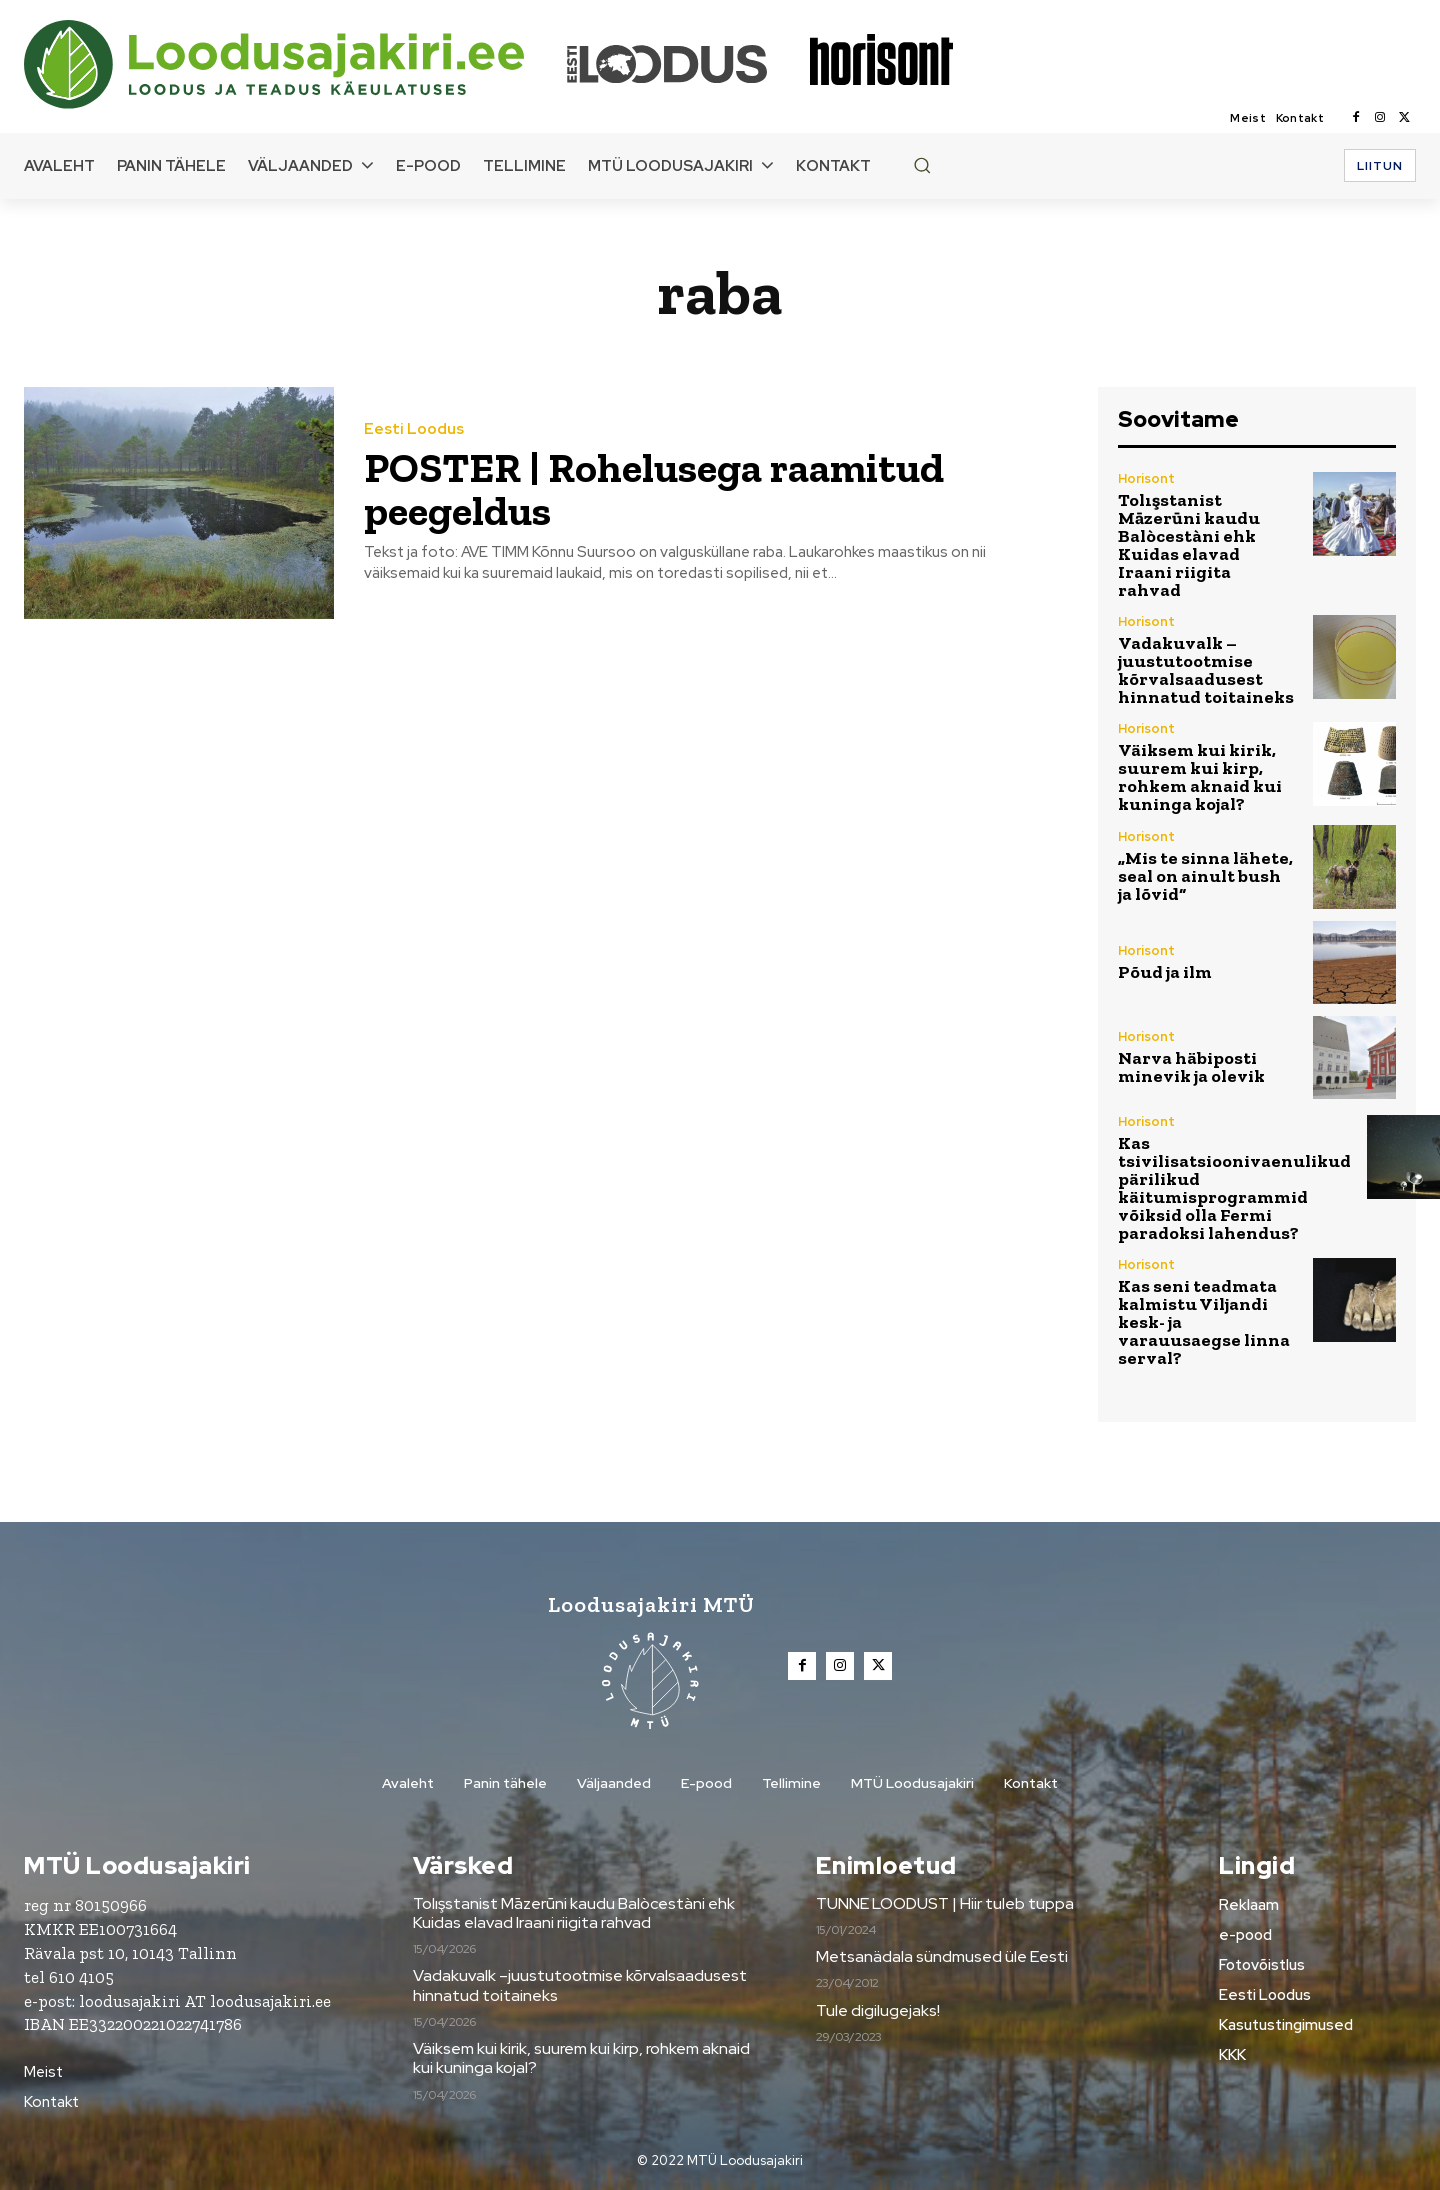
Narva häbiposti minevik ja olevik (1191, 1067)
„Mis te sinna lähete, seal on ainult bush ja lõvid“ (1205, 876)
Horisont (1146, 478)
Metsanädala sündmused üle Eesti (942, 1956)
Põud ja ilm (1165, 972)
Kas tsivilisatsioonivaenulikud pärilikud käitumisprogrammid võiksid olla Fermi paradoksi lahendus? (1234, 1188)
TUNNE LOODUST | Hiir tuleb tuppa (945, 1903)
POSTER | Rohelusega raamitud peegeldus (654, 489)
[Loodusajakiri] (294, 64)
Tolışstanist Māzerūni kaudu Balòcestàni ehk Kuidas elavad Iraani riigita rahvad (1189, 545)
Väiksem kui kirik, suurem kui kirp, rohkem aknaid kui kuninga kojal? (1200, 777)
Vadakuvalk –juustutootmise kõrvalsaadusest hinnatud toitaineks (1206, 670)
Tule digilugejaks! (878, 2010)
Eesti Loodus (414, 430)
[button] (922, 165)
